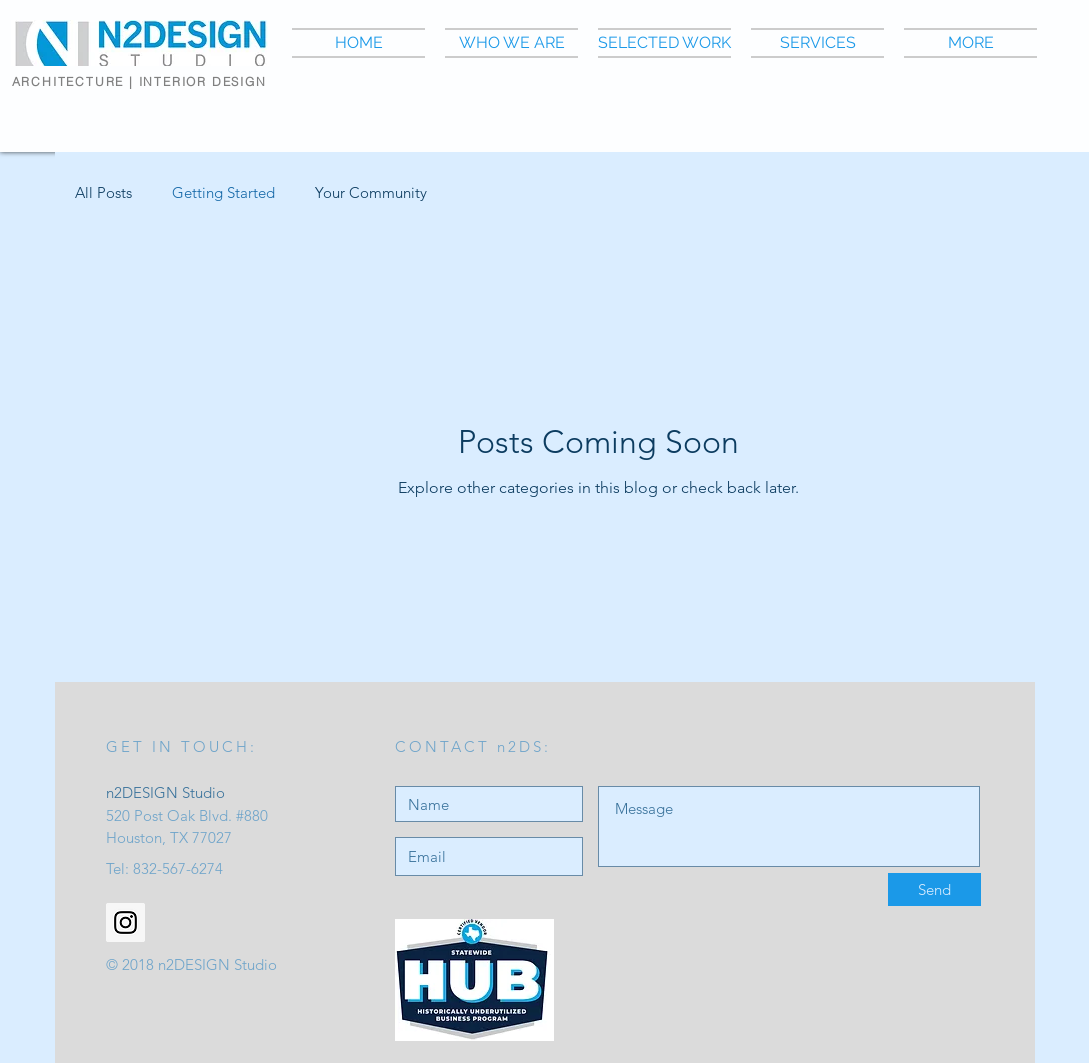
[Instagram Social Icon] (125, 922)
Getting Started (223, 192)
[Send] (934, 889)
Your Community (371, 192)
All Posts (103, 192)
